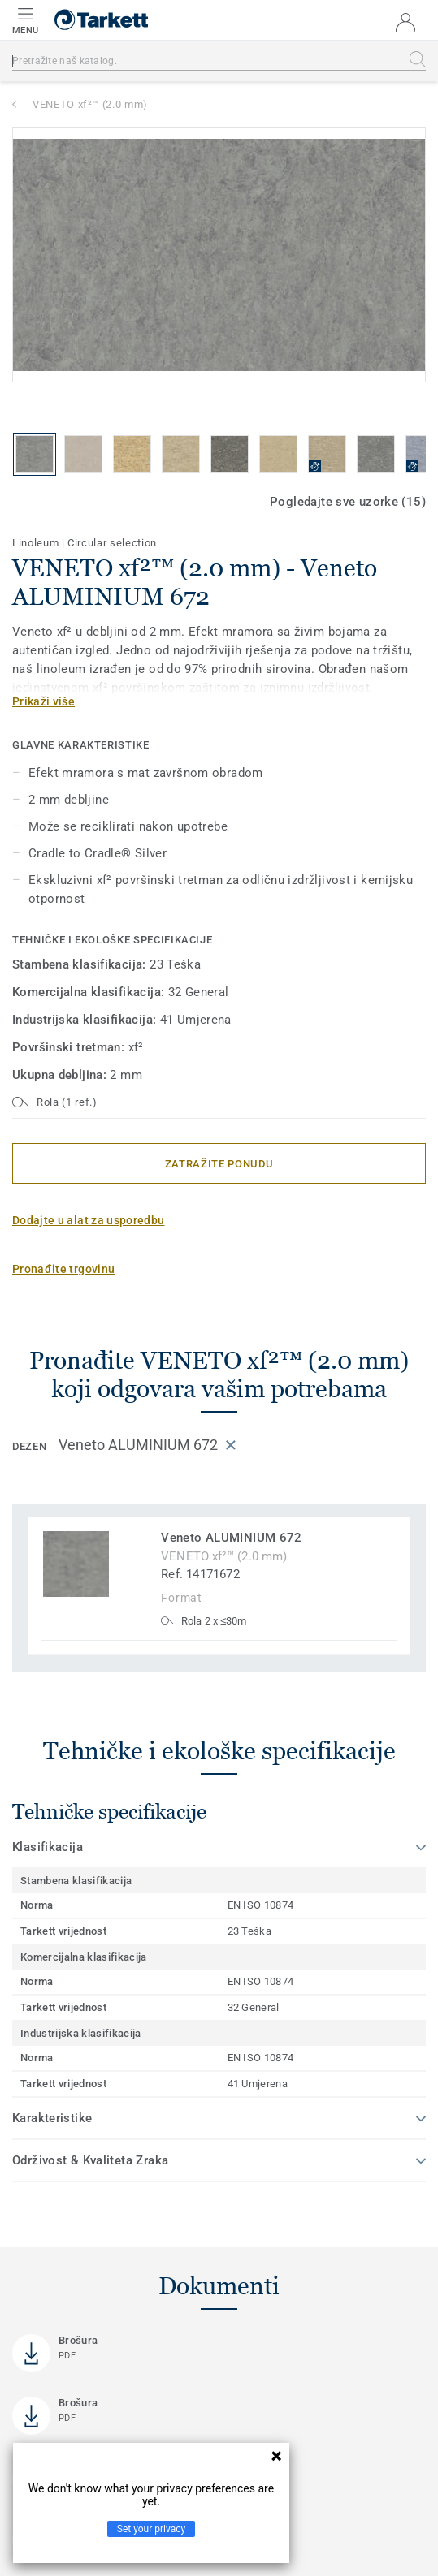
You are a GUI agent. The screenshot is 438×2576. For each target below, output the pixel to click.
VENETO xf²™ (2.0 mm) (90, 104)
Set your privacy (151, 2529)
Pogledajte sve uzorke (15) (348, 501)
